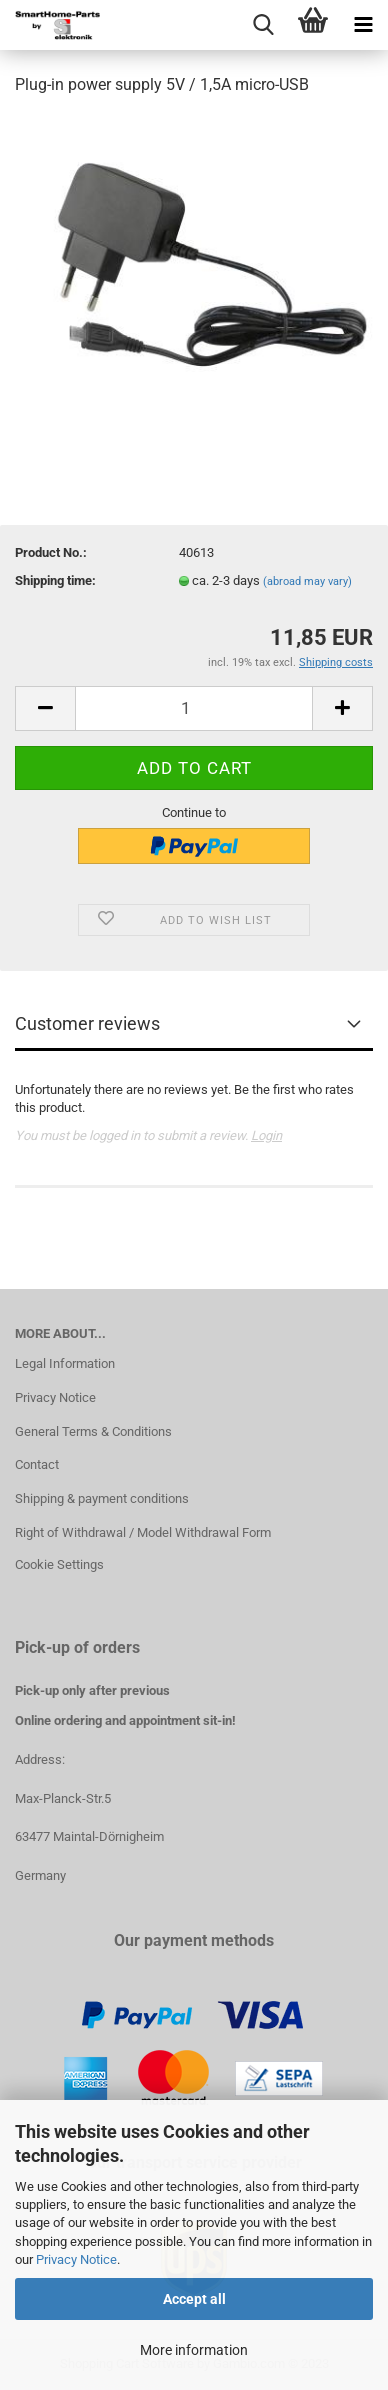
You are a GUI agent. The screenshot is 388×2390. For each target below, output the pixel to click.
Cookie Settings (59, 1564)
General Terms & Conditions (93, 1431)
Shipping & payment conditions (102, 1498)
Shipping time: (55, 580)
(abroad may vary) (307, 581)
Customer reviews (87, 1023)
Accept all (194, 2299)
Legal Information (65, 1363)
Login (266, 1135)
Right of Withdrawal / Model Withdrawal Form (143, 1532)
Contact (37, 1464)
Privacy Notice (76, 2259)
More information (194, 2350)
